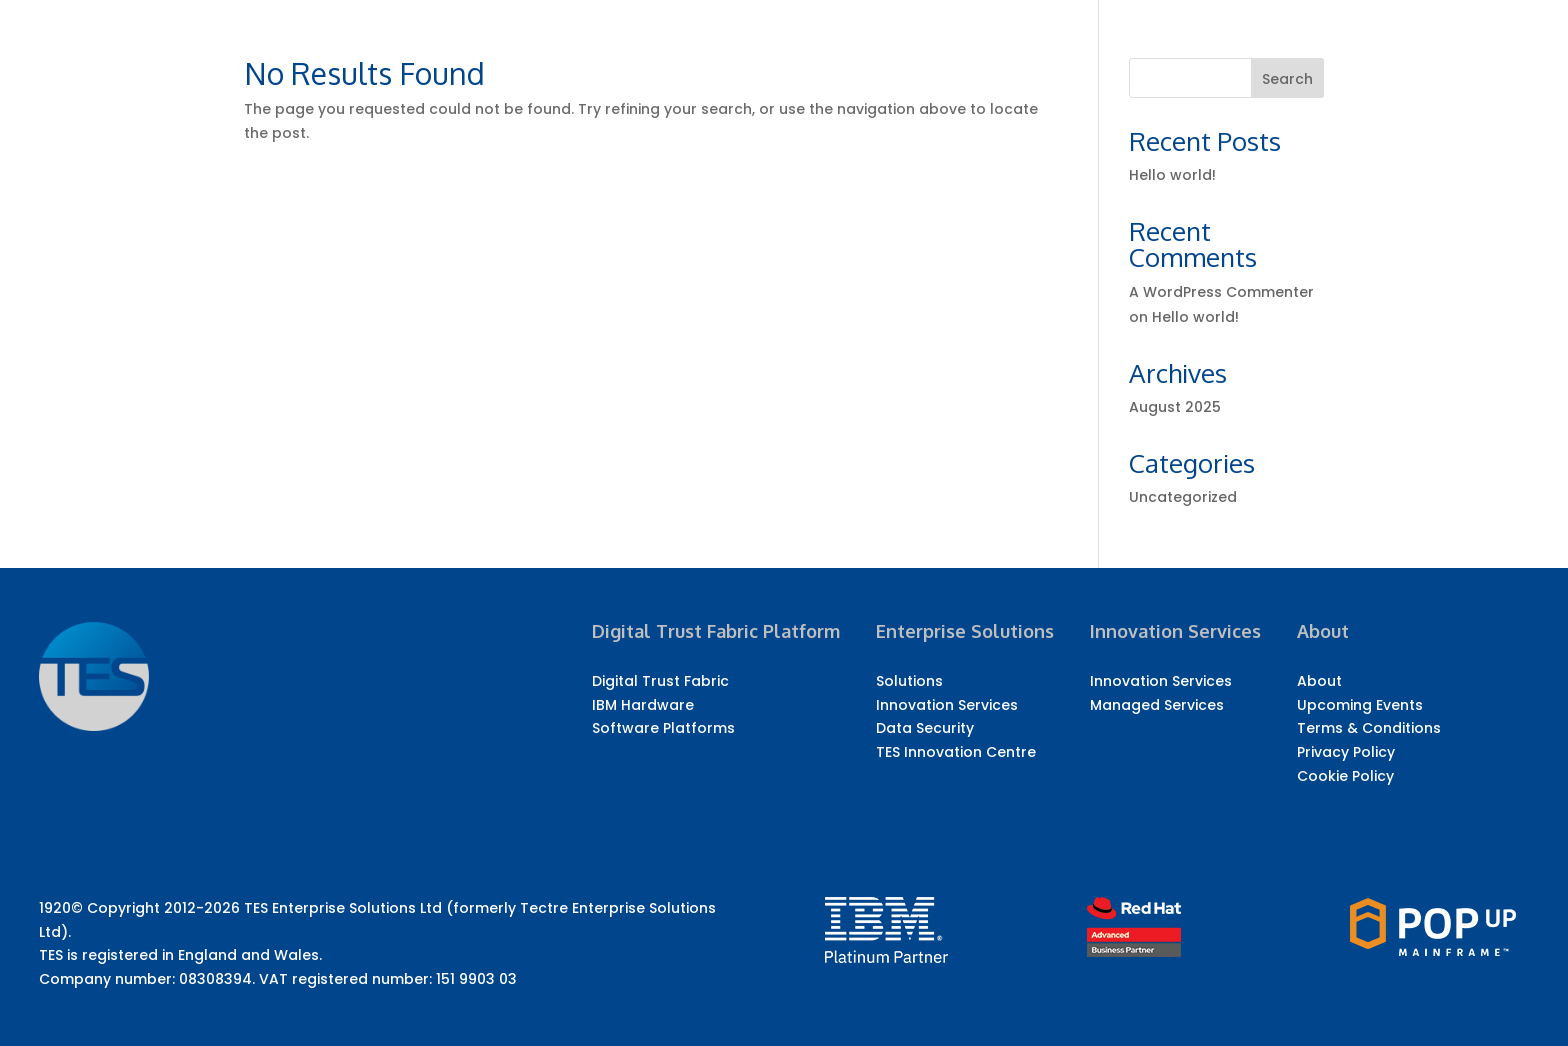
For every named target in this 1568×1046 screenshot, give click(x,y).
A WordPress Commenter (1221, 292)
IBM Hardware (643, 705)
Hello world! (1172, 175)
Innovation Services (947, 705)
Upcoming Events (1360, 705)
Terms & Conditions (1369, 728)
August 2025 (1175, 407)
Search (1287, 79)
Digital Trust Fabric (660, 681)
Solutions (909, 681)
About (1319, 681)
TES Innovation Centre (956, 752)
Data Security (925, 728)
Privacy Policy (1346, 752)
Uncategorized (1183, 497)
